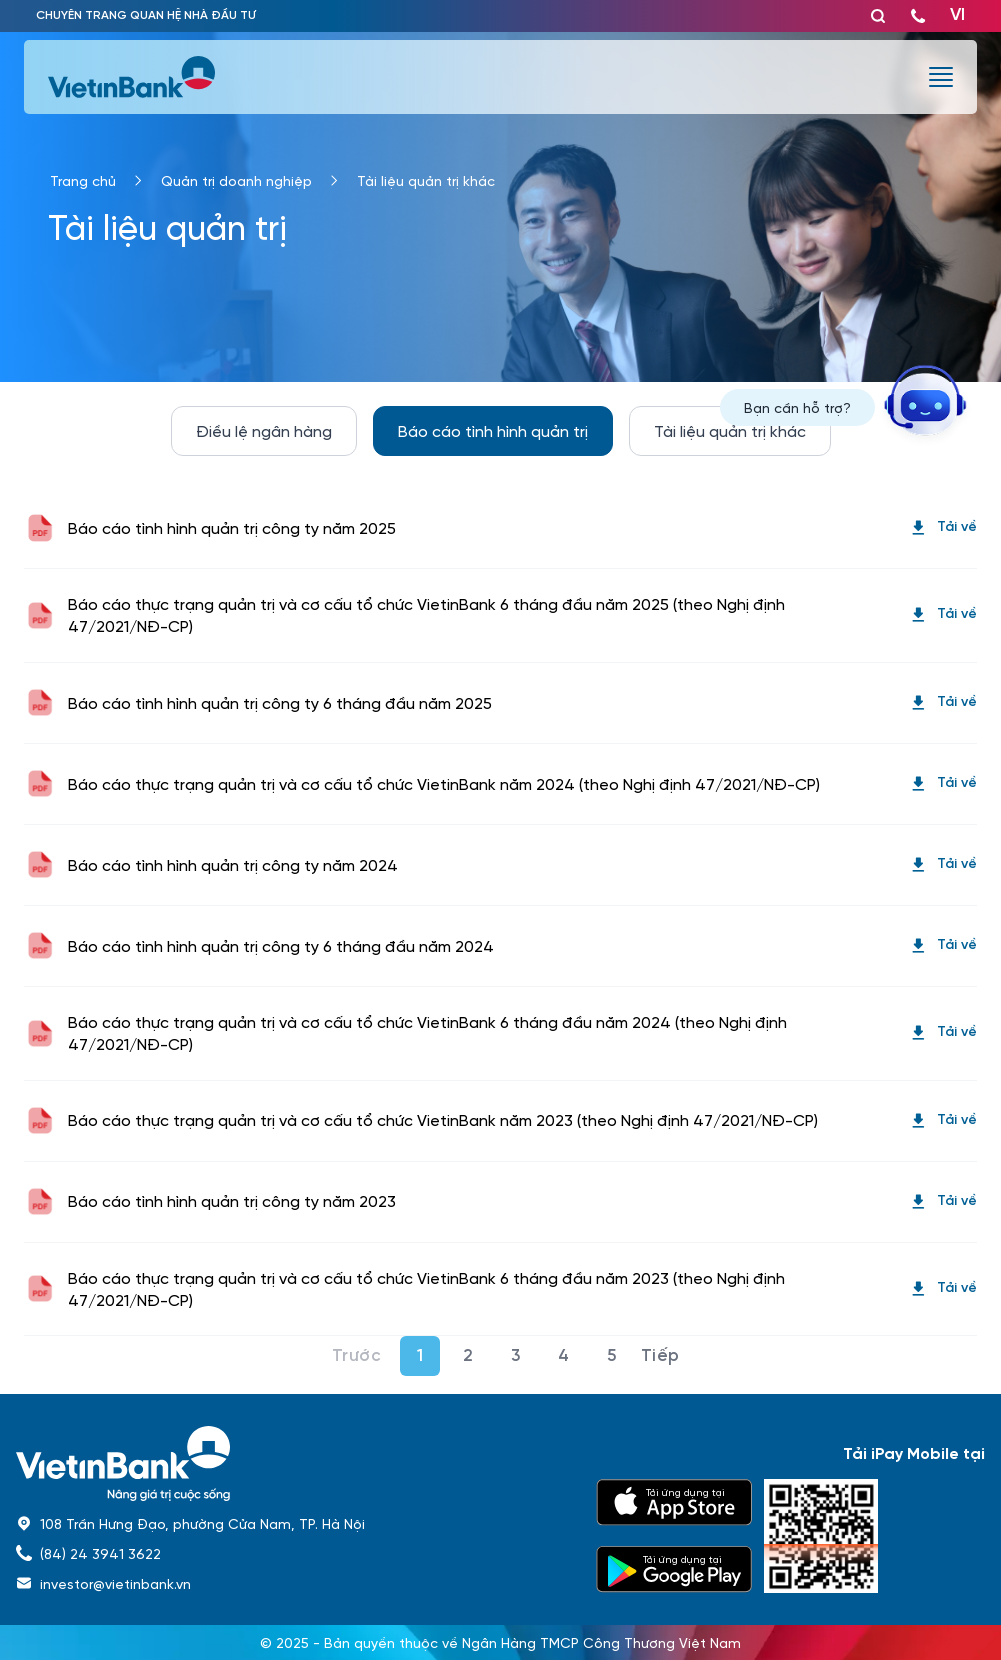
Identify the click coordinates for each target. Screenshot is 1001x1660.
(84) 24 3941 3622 (100, 1553)
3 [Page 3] (516, 1356)
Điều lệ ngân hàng (264, 430)
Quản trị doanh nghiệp (236, 180)
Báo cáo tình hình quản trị (493, 430)
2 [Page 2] (468, 1356)
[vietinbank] (133, 77)
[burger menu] (941, 77)
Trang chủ (83, 180)
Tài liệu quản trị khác (426, 180)
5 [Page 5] (612, 1356)
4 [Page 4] (564, 1356)
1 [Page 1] (420, 1356)
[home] (294, 1463)
